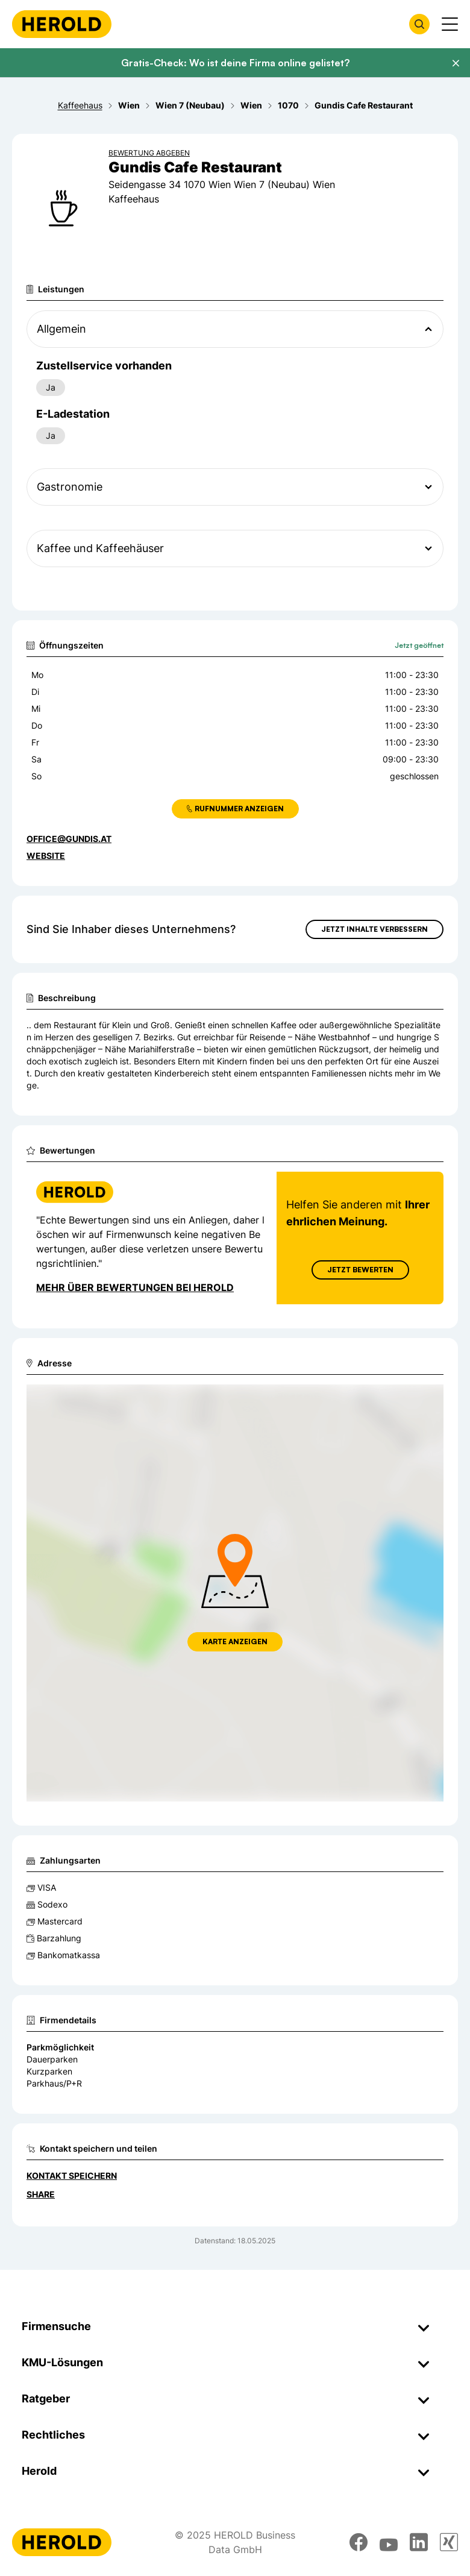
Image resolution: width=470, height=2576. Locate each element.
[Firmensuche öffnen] (419, 24)
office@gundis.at (69, 839)
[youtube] (389, 2542)
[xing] (449, 2542)
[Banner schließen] (455, 63)
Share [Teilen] (41, 2194)
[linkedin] (419, 2542)
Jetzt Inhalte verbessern (374, 929)
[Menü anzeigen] (450, 24)
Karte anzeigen (235, 1641)
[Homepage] (61, 24)
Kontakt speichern (72, 2175)
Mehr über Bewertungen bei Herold (135, 1287)
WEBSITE (46, 855)
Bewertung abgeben (149, 152)
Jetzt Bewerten (360, 1269)
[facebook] (358, 2542)
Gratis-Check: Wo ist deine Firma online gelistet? (235, 63)
